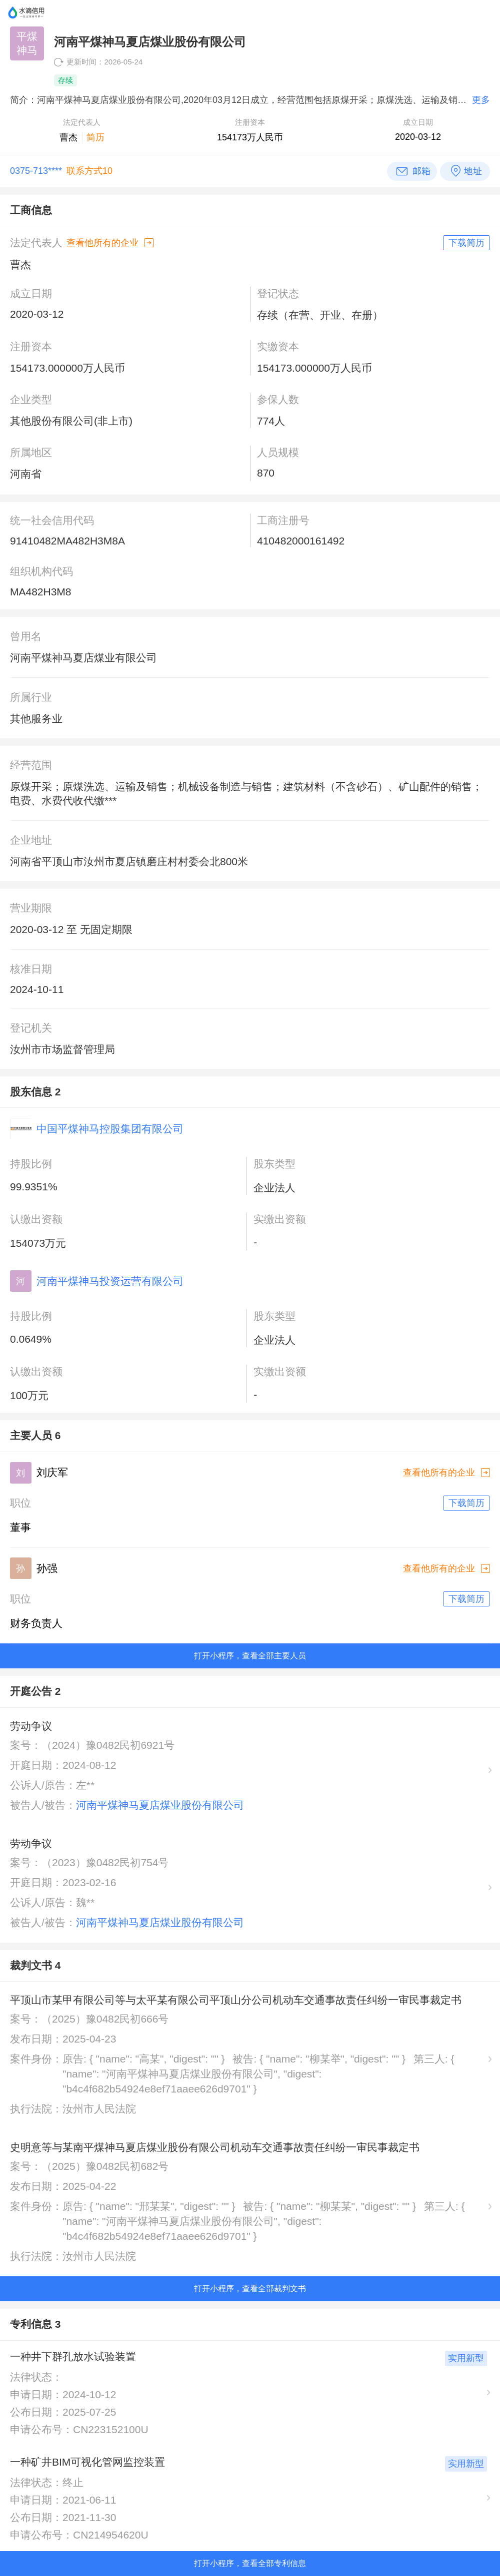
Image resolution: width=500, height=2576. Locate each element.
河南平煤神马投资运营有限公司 (110, 1281)
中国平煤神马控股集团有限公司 (110, 1128)
